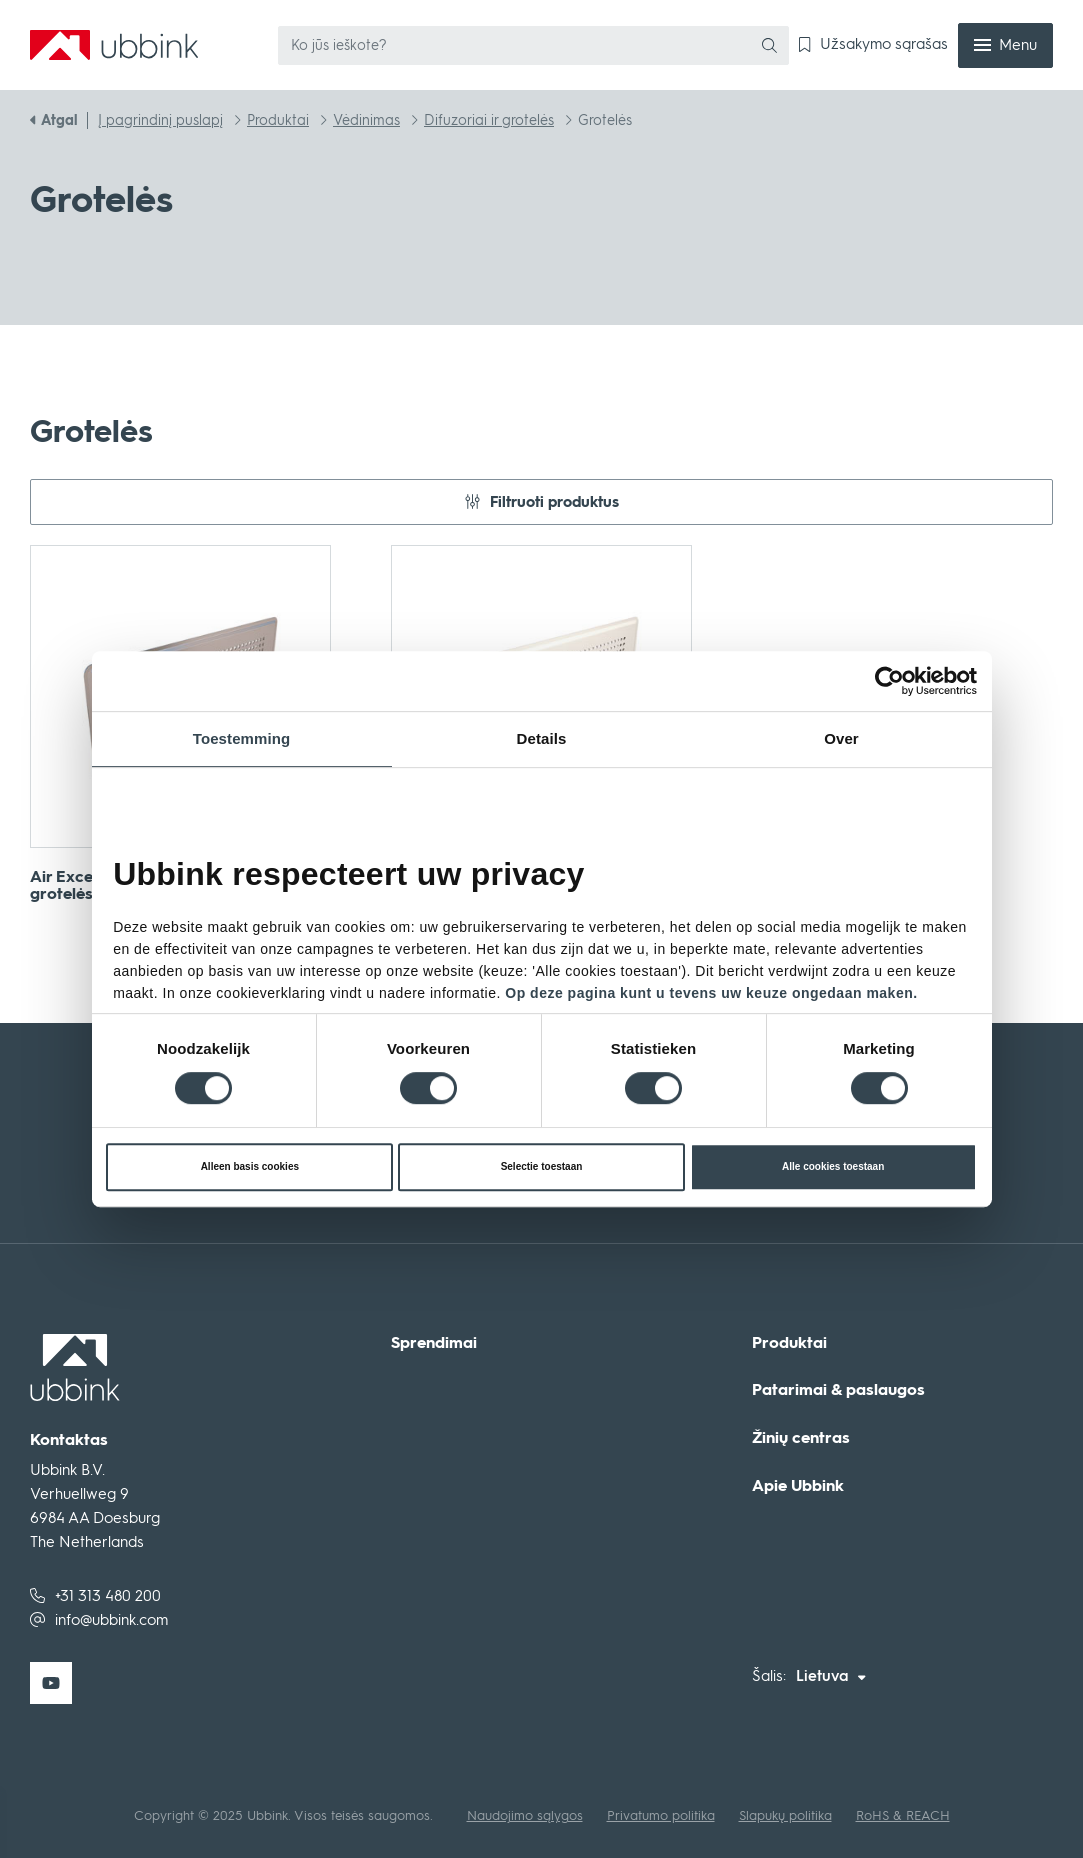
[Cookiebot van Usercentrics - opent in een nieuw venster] (904, 681)
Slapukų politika (785, 1815)
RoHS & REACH (903, 1815)
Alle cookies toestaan (833, 1166)
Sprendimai (434, 1343)
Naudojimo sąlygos (525, 1815)
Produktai (789, 1343)
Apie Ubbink (798, 1486)
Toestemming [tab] (242, 738)
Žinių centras (801, 1438)
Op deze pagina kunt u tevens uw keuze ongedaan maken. (711, 993)
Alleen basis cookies (250, 1166)
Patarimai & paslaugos (838, 1390)
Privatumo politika (661, 1815)
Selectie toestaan (542, 1166)
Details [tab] (542, 738)
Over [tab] (841, 738)
